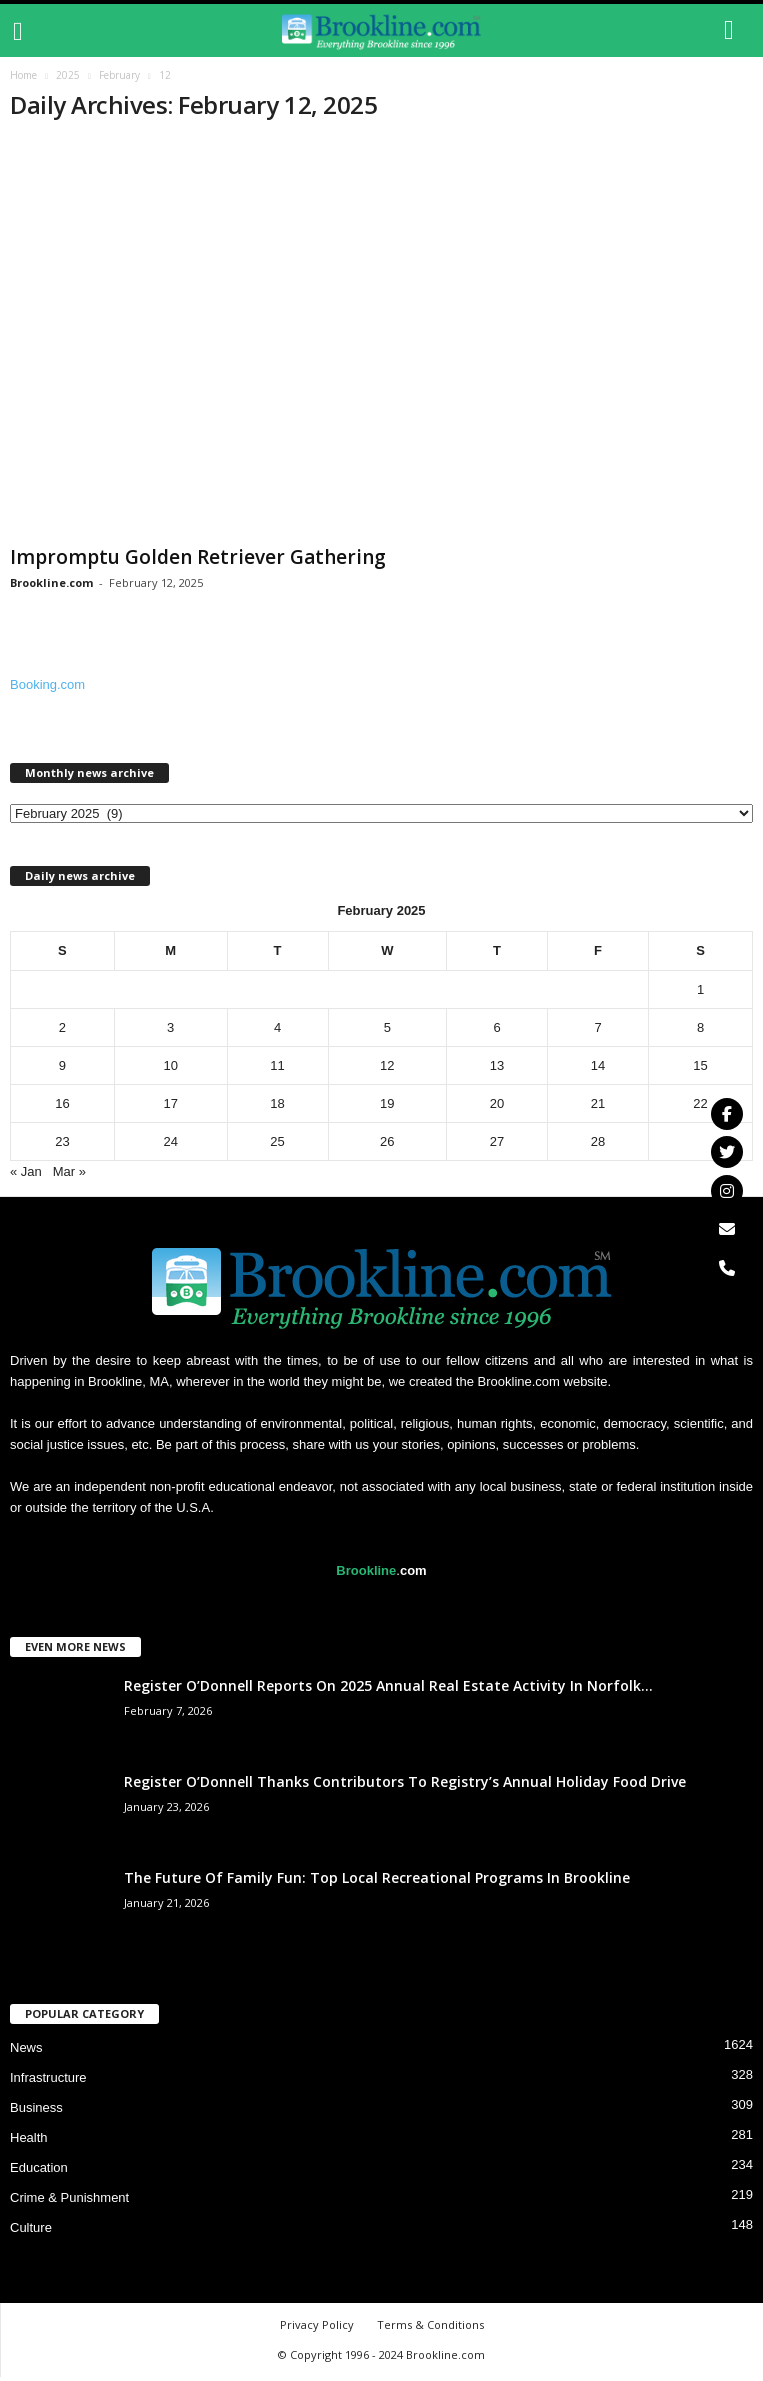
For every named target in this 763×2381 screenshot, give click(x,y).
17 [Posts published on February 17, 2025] (171, 1107)
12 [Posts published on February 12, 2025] (387, 1069)
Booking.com (47, 688)
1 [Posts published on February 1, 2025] (700, 993)
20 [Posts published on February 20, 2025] (497, 1107)
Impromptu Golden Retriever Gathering (198, 561)
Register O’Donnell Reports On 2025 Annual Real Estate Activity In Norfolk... (388, 1689)
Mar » (69, 1175)
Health (29, 2141)
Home (23, 79)
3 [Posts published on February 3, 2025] (170, 1031)
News (26, 2051)
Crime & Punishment (69, 2201)
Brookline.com (51, 586)
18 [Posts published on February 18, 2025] (277, 1107)
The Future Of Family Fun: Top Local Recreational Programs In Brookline (377, 1881)
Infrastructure (48, 2081)
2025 (68, 79)
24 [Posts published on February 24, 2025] (171, 1145)
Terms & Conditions (430, 2328)
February (119, 79)
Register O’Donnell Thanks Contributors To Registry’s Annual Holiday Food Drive (405, 1785)
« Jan (26, 1175)
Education (39, 2171)
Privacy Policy (317, 2328)
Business (36, 2111)
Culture (31, 2231)
